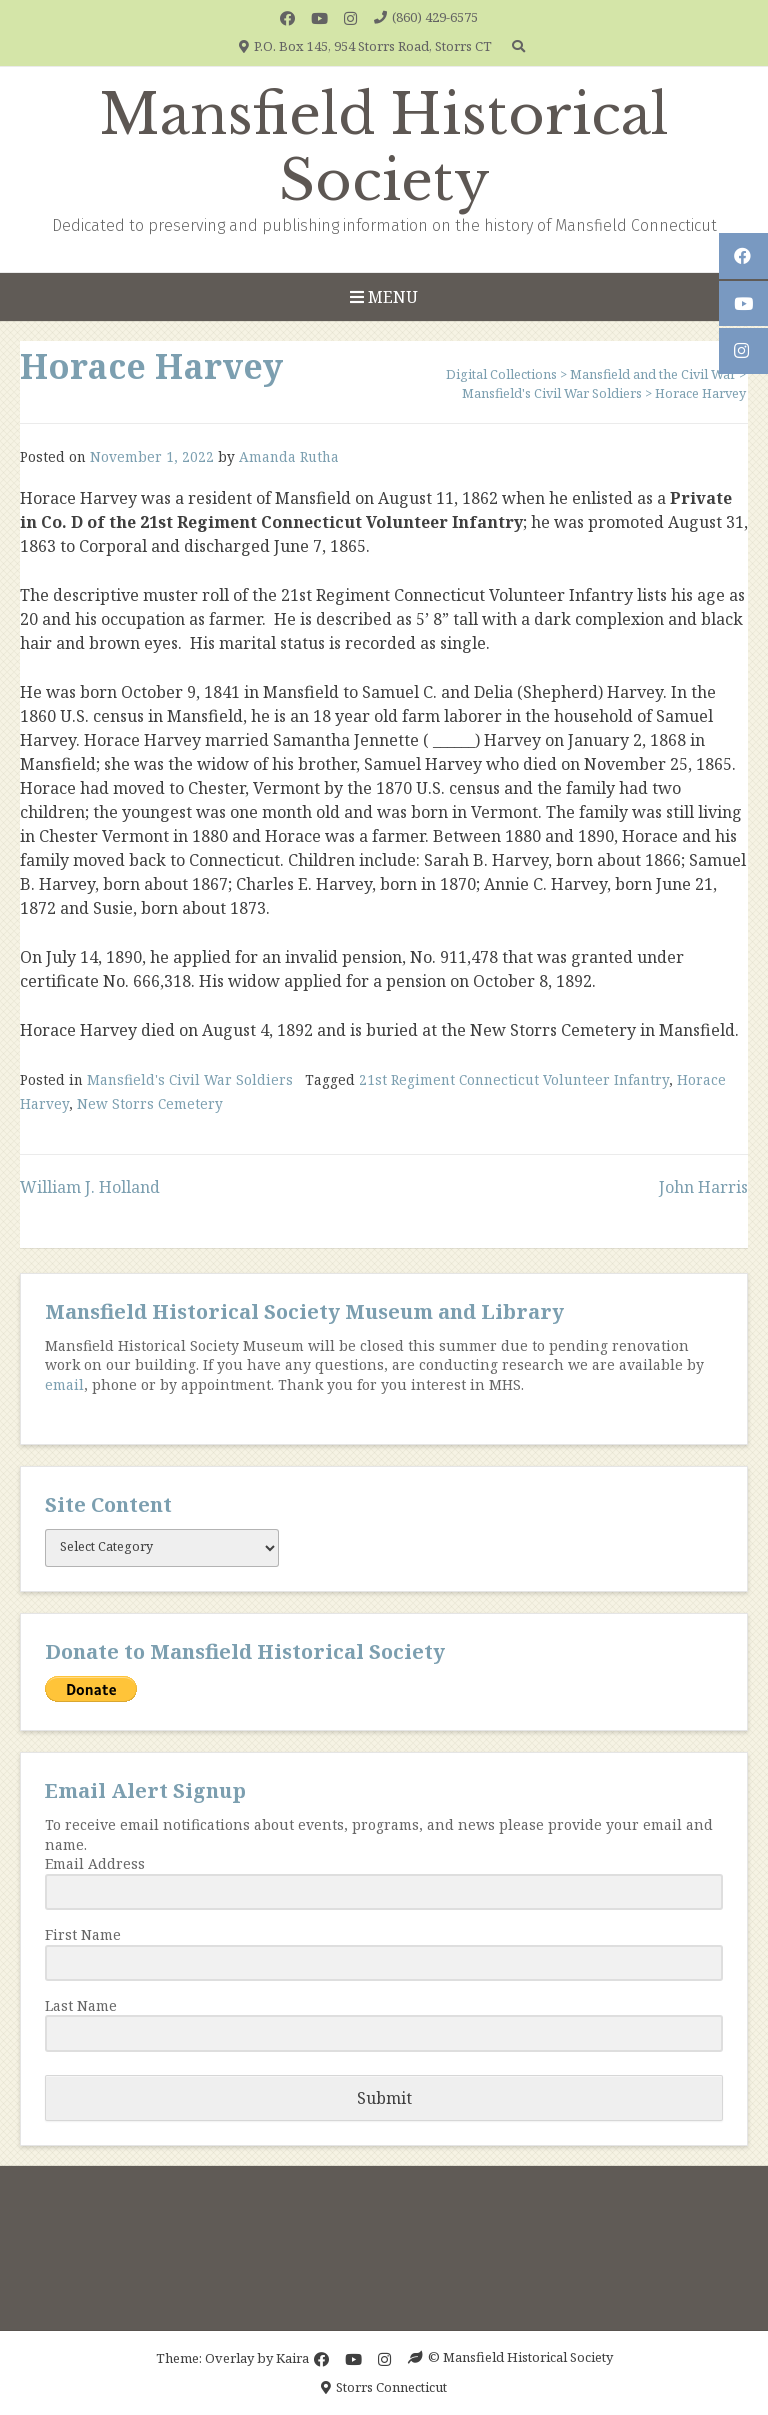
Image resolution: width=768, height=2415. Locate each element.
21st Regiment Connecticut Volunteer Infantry (514, 1079)
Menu (384, 297)
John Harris (703, 1187)
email (64, 1384)
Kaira (292, 2357)
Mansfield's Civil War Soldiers (190, 1079)
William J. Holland (90, 1187)
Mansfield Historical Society (384, 148)
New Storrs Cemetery (150, 1103)
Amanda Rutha (289, 456)
